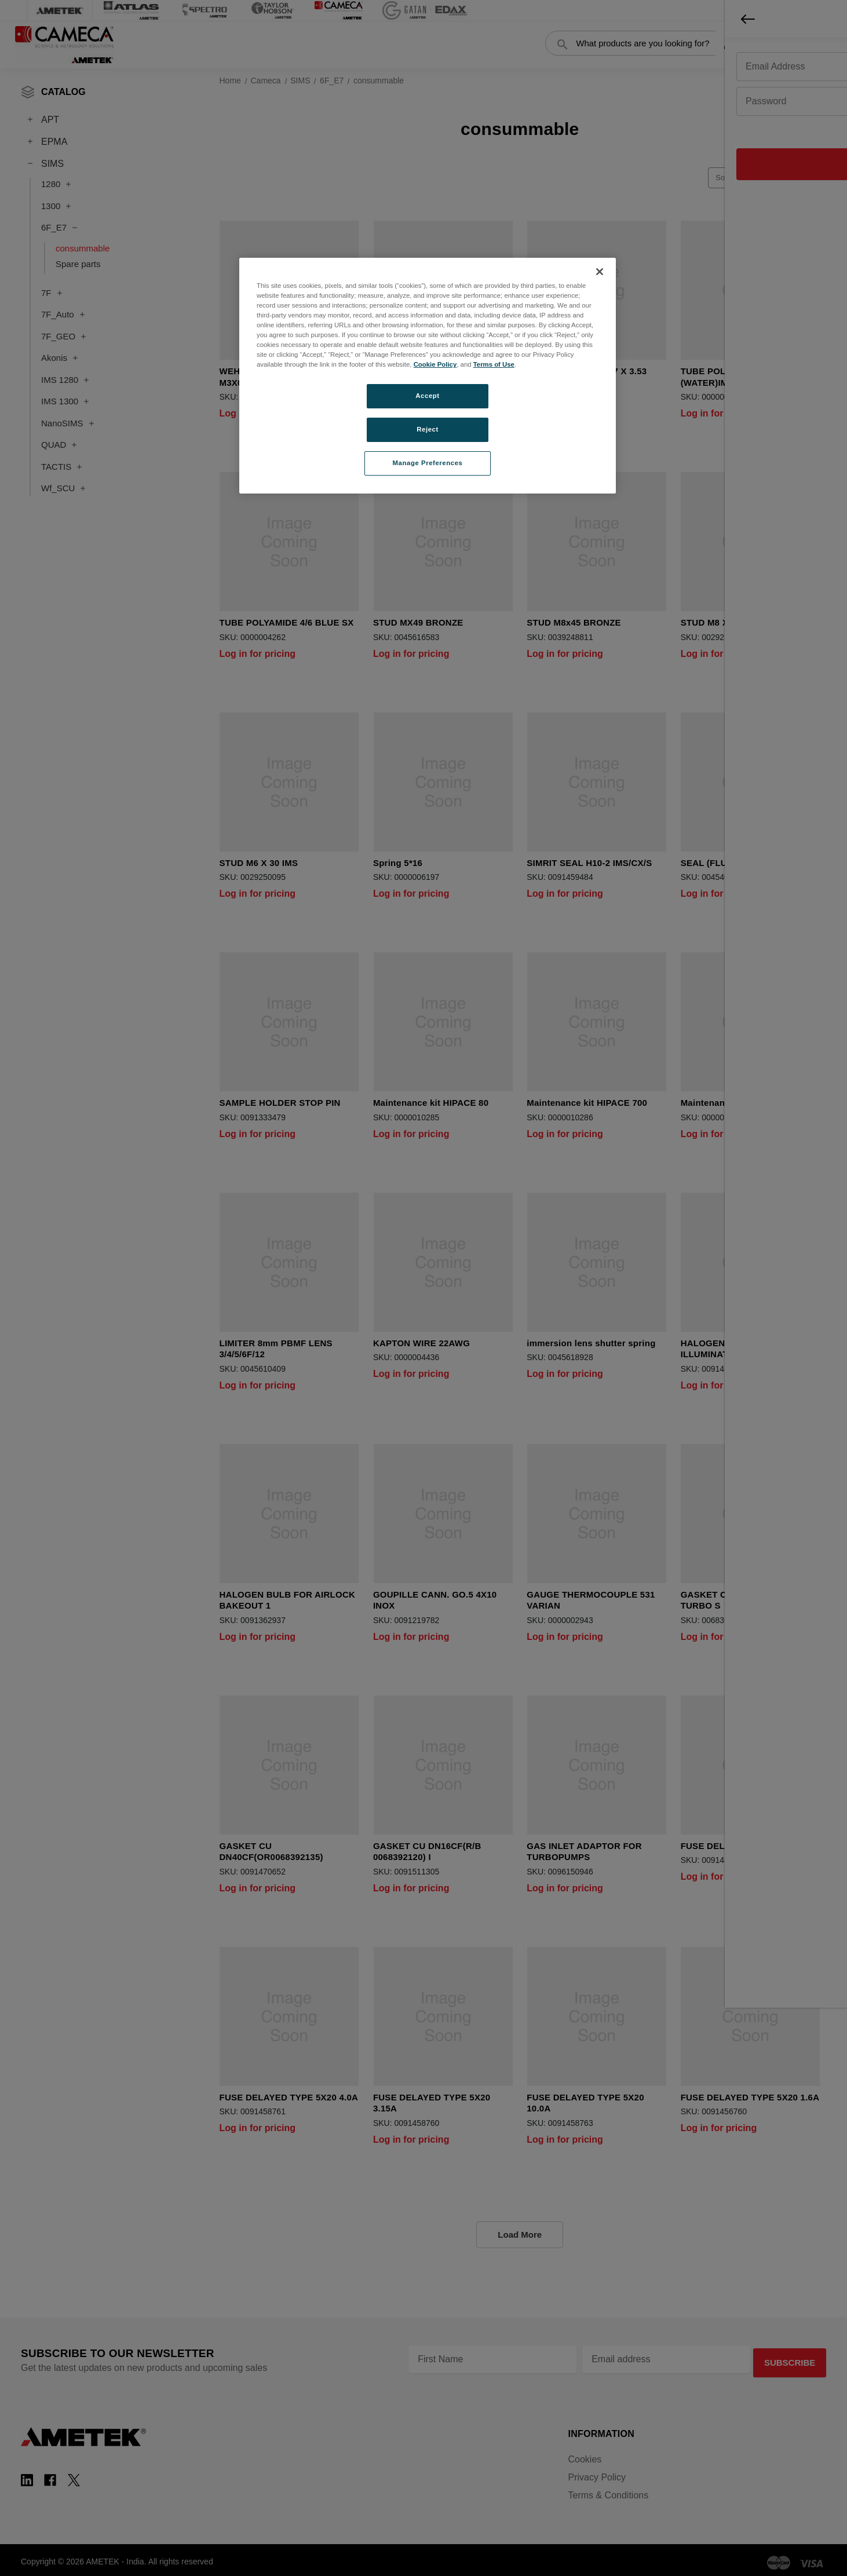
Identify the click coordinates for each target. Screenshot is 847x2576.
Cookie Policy (435, 364)
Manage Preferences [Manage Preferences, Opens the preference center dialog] (428, 462)
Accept (427, 395)
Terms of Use (493, 364)
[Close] (599, 271)
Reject (428, 429)
